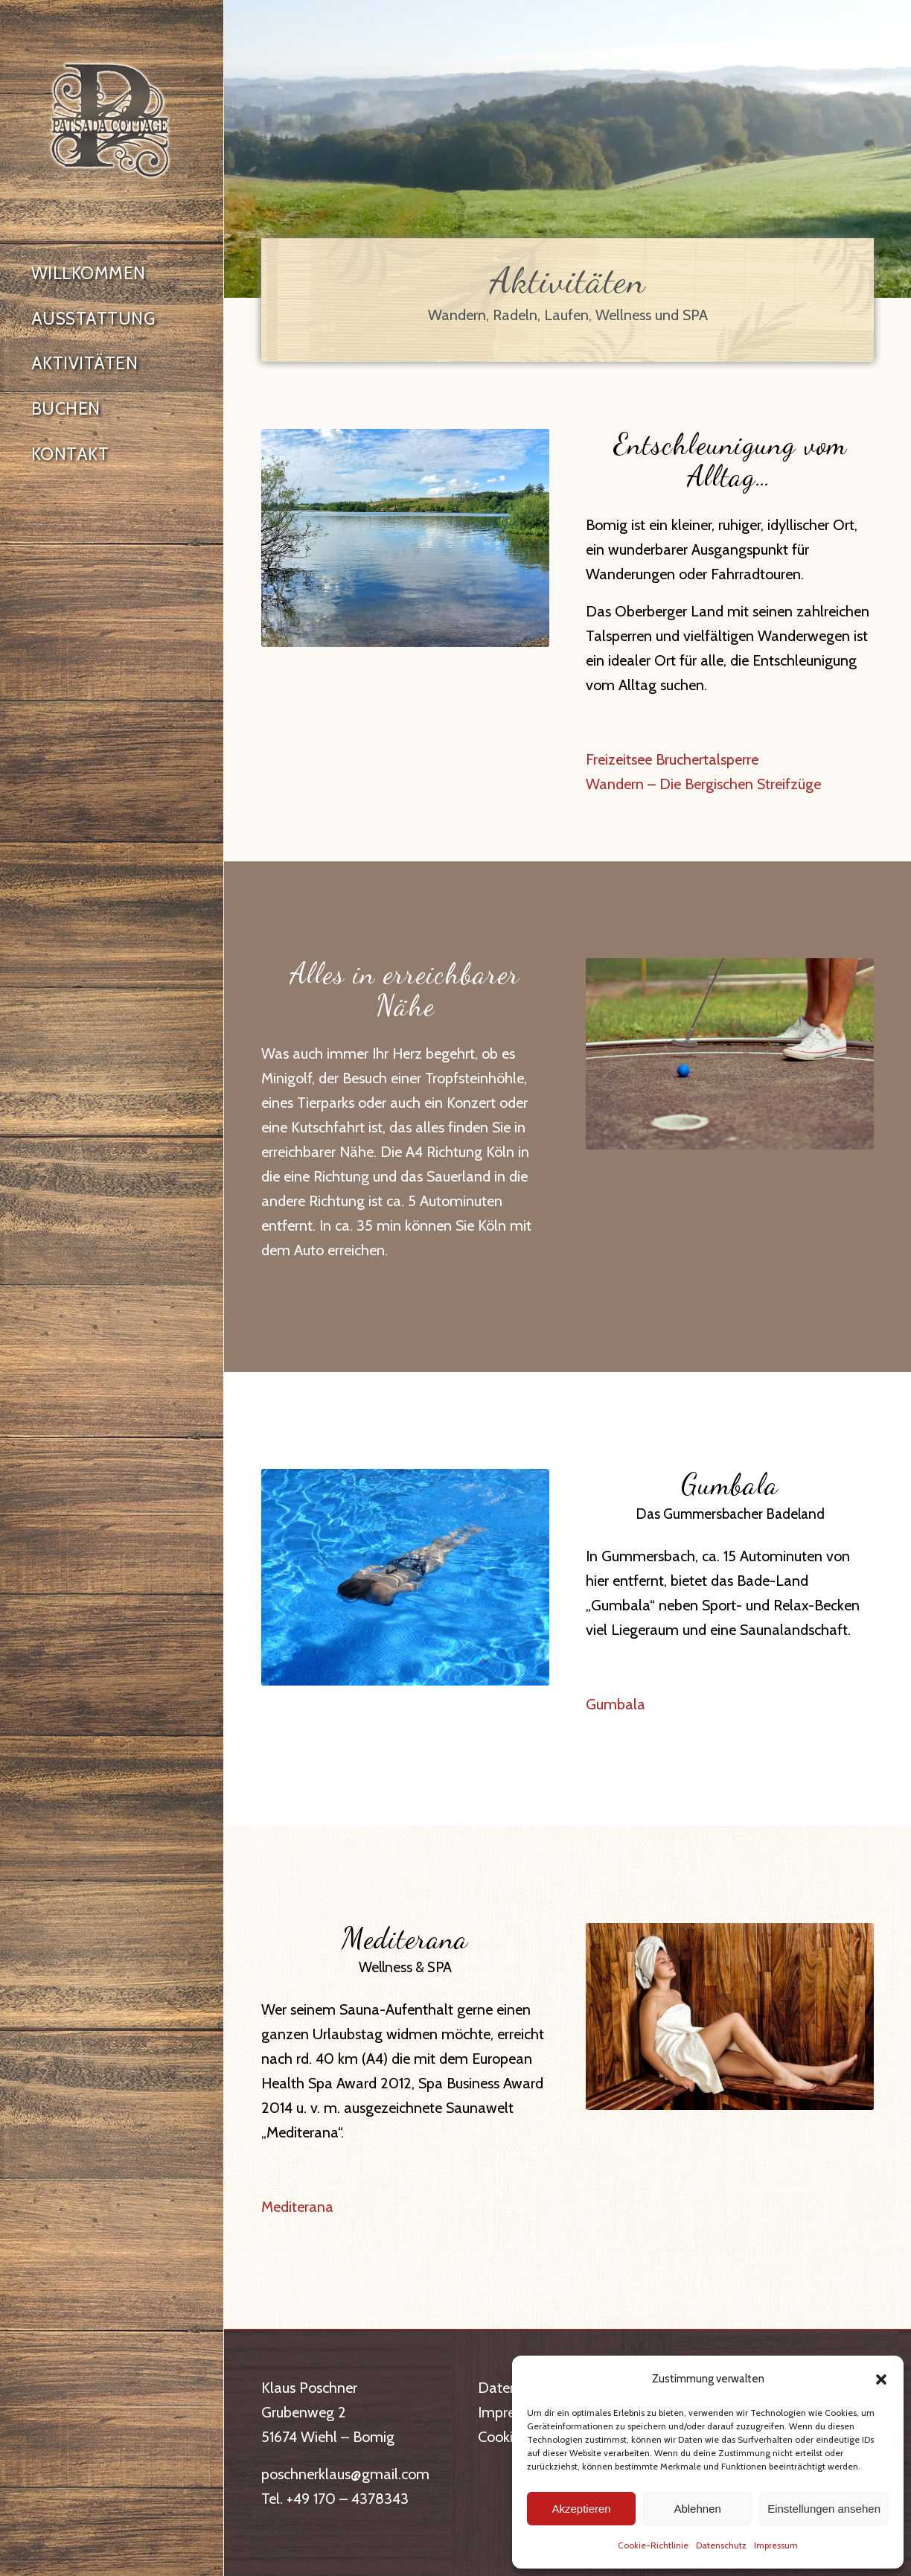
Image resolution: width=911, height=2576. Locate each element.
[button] (881, 2379)
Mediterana (297, 2207)
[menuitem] (111, 274)
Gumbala (615, 1704)
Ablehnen (697, 2508)
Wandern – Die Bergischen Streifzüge (703, 784)
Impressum (776, 2545)
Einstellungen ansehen (823, 2508)
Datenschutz (721, 2545)
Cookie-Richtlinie (653, 2545)
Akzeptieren (581, 2508)
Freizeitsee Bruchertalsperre (672, 759)
